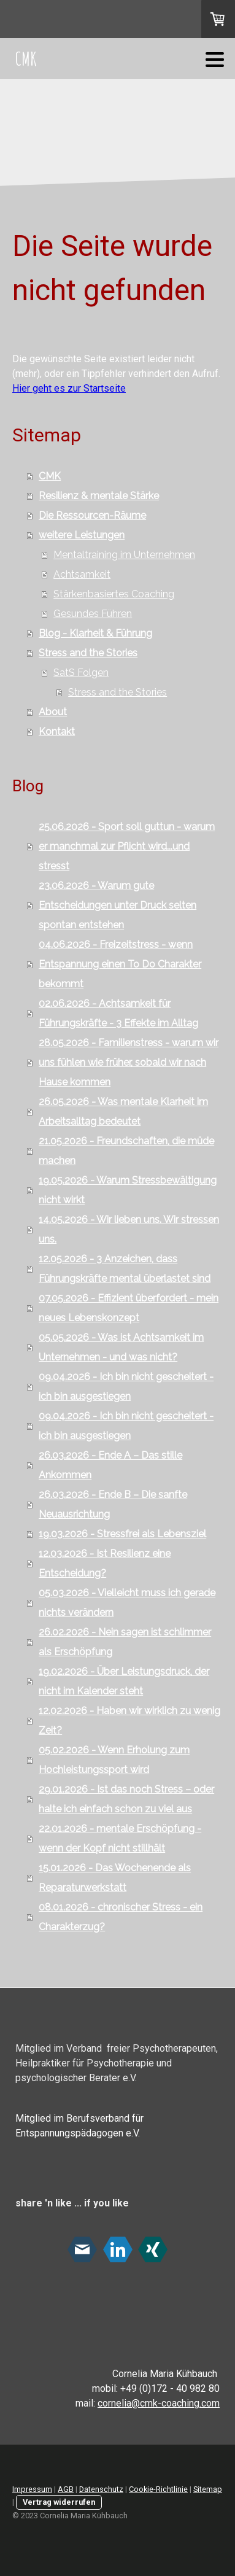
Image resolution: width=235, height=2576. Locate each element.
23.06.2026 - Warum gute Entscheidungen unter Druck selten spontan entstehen (117, 905)
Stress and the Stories (88, 653)
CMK (50, 476)
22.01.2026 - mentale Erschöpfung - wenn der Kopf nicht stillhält (120, 1838)
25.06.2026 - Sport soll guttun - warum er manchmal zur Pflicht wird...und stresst (127, 846)
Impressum (32, 2489)
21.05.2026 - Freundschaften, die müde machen (126, 1150)
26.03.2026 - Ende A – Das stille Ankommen (110, 1465)
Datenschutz (101, 2489)
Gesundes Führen (92, 613)
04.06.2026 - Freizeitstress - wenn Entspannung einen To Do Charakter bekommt (120, 964)
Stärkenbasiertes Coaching (113, 594)
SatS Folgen (81, 672)
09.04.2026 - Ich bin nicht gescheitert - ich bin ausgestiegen (126, 1386)
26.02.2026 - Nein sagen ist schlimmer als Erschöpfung (125, 1642)
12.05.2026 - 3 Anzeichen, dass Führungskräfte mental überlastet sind (124, 1268)
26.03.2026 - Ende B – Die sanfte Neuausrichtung (113, 1504)
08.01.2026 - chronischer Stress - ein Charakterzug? (120, 1917)
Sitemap (207, 2489)
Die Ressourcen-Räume (92, 515)
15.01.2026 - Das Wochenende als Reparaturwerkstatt (115, 1877)
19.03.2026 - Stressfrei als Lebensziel (122, 1534)
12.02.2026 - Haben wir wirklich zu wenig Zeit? (129, 1720)
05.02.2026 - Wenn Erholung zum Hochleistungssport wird (114, 1759)
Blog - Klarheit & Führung (95, 633)
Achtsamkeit (81, 574)
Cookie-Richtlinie (158, 2489)
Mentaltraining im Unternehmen (124, 555)
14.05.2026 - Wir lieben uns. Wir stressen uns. (129, 1229)
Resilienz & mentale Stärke (99, 496)
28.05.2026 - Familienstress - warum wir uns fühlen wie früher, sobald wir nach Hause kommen (128, 1062)
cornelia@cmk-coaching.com (159, 2403)
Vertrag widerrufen (59, 2502)
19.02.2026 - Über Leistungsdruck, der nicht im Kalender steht (124, 1681)
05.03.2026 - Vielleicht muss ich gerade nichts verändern (127, 1602)
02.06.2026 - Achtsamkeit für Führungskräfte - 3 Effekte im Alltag (118, 1013)
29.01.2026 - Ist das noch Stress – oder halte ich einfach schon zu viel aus (126, 1799)
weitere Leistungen (82, 535)
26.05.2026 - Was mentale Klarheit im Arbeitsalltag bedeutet (123, 1111)
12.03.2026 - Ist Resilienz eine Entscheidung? (105, 1563)
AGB (66, 2489)
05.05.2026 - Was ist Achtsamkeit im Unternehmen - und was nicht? (121, 1347)
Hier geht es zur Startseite (69, 388)
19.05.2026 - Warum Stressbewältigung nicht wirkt (128, 1190)
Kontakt (57, 731)
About (53, 712)
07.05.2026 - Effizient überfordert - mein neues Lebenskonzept (128, 1308)
